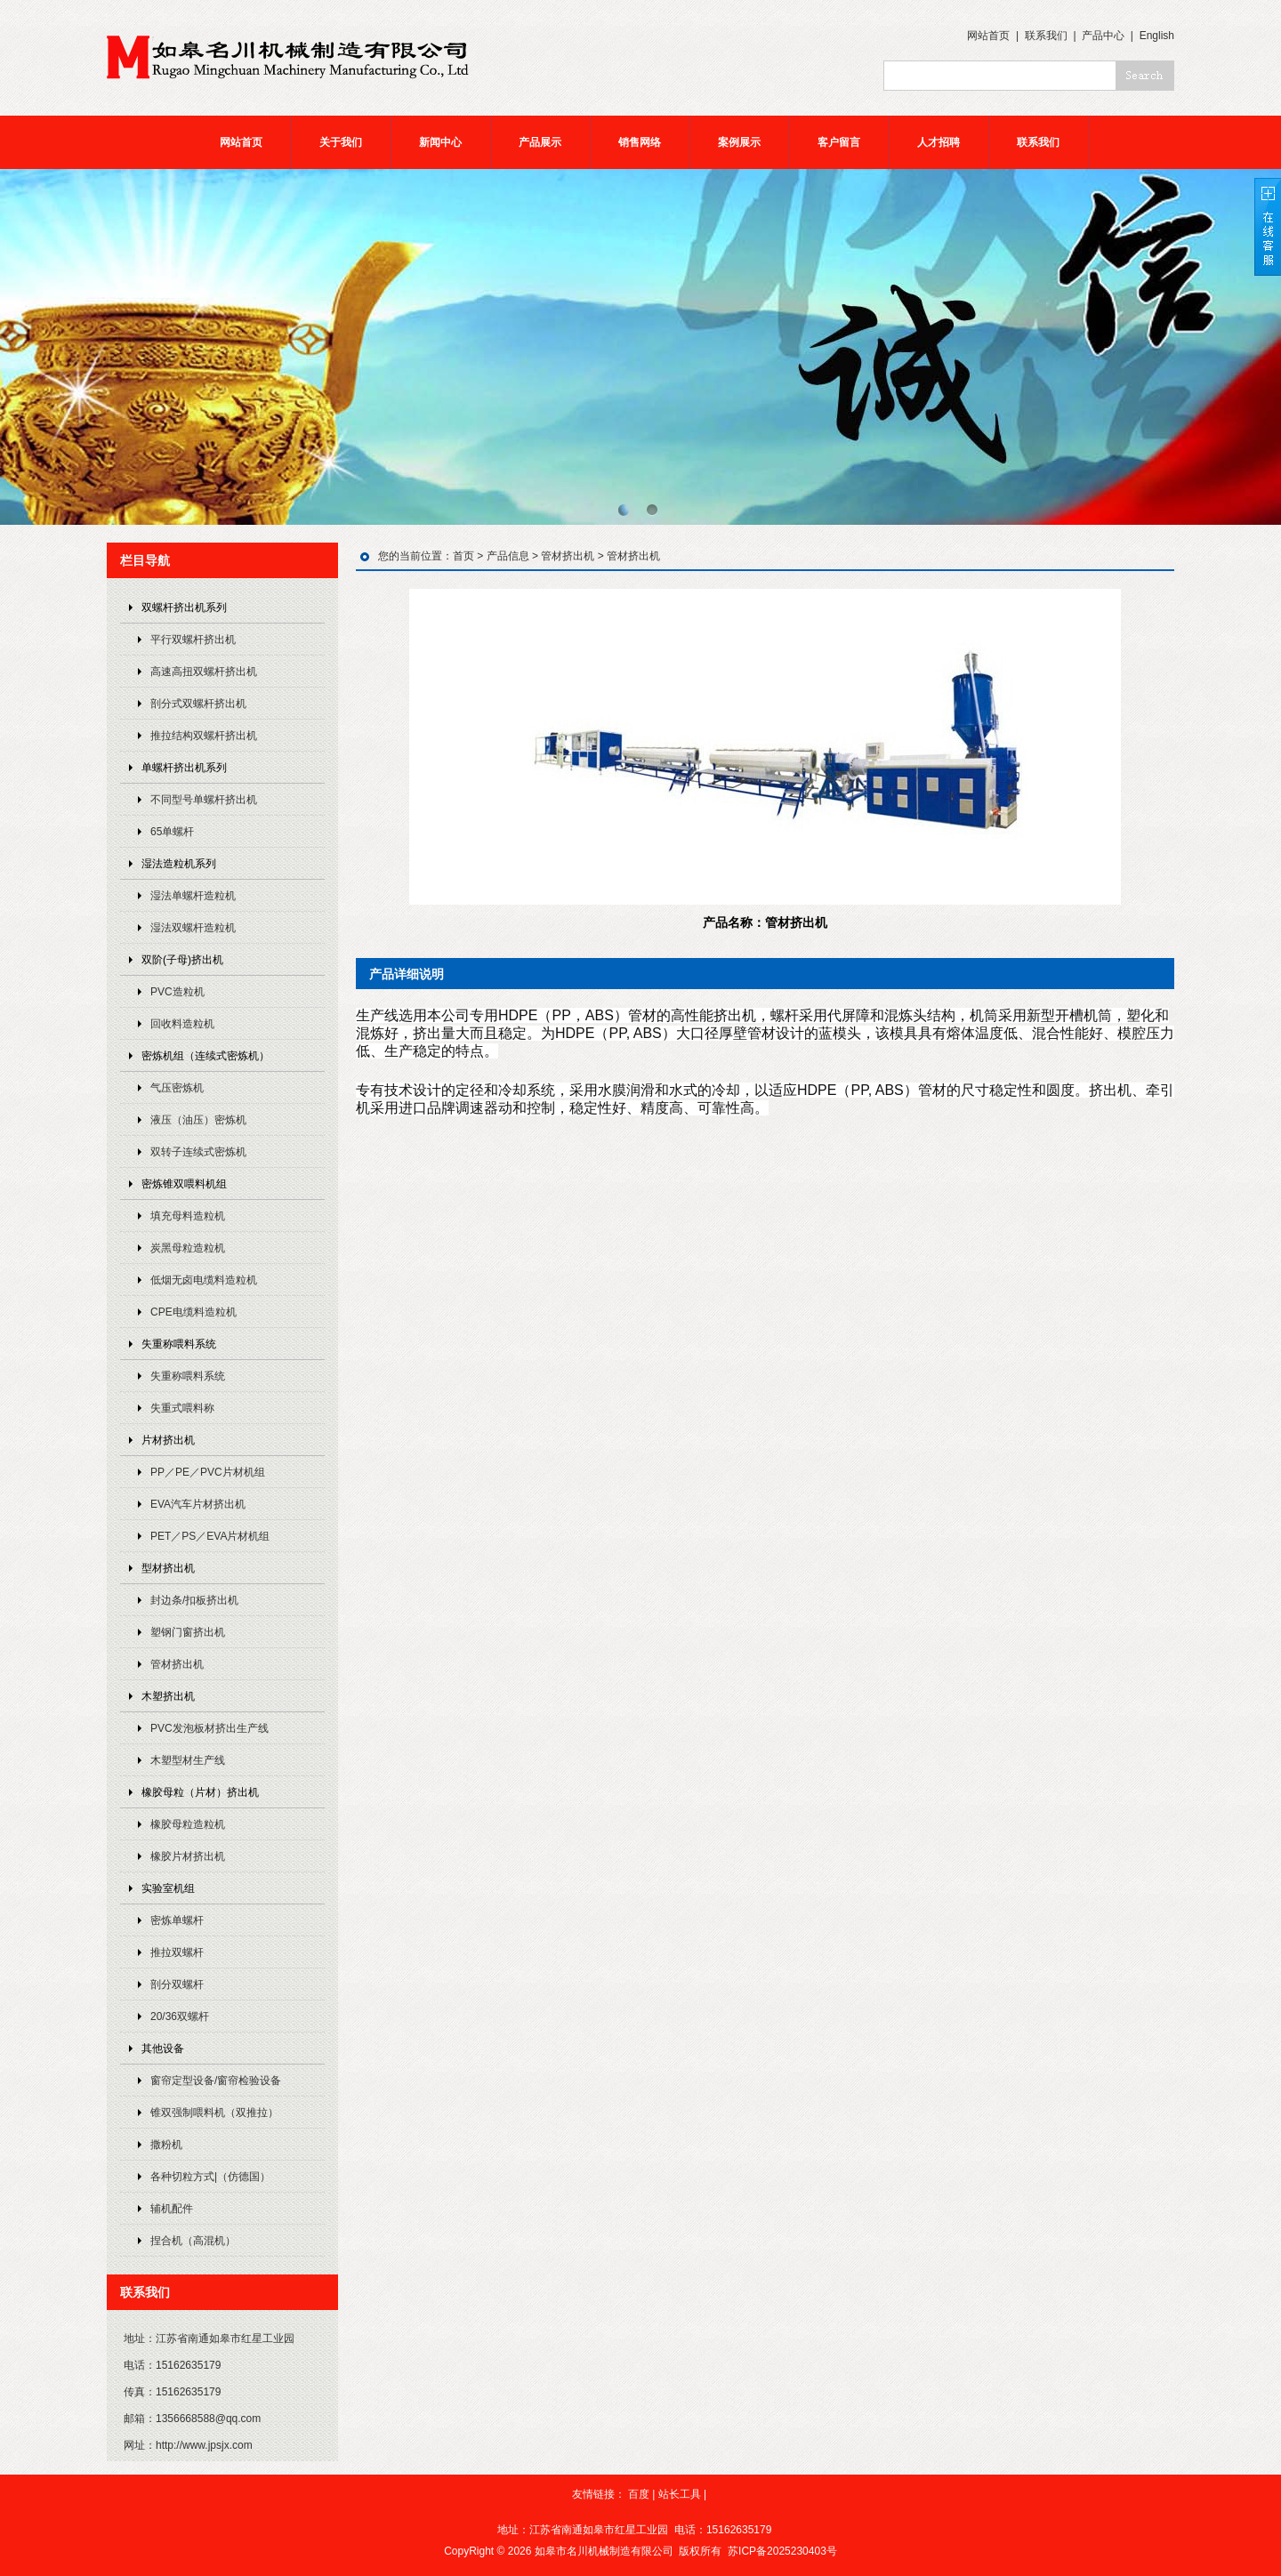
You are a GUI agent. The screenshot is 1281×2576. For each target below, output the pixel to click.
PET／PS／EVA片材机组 (210, 1536)
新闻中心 (440, 142)
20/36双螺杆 (179, 2016)
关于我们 (340, 142)
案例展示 (739, 142)
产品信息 (508, 556)
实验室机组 (168, 1888)
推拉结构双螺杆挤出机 (203, 735)
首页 (463, 556)
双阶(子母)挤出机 (182, 960)
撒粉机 (166, 2144)
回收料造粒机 (182, 1024)
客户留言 (839, 142)
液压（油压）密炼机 (198, 1120)
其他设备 (162, 2048)
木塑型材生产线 (187, 1760)
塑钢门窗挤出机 (187, 1632)
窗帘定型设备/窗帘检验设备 (215, 2080)
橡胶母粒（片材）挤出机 (200, 1792)
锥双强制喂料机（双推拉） (214, 2112)
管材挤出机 (177, 1664)
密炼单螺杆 (177, 1920)
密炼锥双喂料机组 (184, 1184)
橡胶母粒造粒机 (187, 1824)
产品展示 (540, 142)
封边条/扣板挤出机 (194, 1600)
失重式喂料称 (182, 1408)
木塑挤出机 (168, 1696)
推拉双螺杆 (177, 1952)
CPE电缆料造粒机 (193, 1312)
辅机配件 (171, 2208)
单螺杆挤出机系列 (184, 767)
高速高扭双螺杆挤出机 (203, 671)
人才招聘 (938, 142)
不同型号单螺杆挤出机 (203, 799)
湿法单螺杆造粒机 (193, 896)
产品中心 (1103, 35)
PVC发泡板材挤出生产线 (209, 1728)
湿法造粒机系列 (178, 863)
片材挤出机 (168, 1440)
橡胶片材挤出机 (187, 1856)
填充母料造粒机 (187, 1216)
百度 (638, 2494)
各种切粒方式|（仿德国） (210, 2176)
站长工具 (679, 2494)
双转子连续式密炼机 (198, 1152)
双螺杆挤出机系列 (184, 607)
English (1157, 35)
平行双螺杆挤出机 (193, 639)
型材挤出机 (168, 1568)
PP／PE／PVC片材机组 (207, 1472)
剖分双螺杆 (177, 1984)
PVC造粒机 (177, 992)
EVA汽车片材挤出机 (198, 1504)
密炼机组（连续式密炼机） (205, 1056)
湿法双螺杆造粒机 (193, 928)
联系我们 (1046, 35)
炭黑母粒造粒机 (187, 1248)
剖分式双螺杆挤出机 (198, 703)
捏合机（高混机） (193, 2240)
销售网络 (639, 142)
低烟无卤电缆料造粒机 (203, 1280)
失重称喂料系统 (178, 1344)
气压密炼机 (177, 1088)
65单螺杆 (172, 831)
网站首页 (988, 35)
